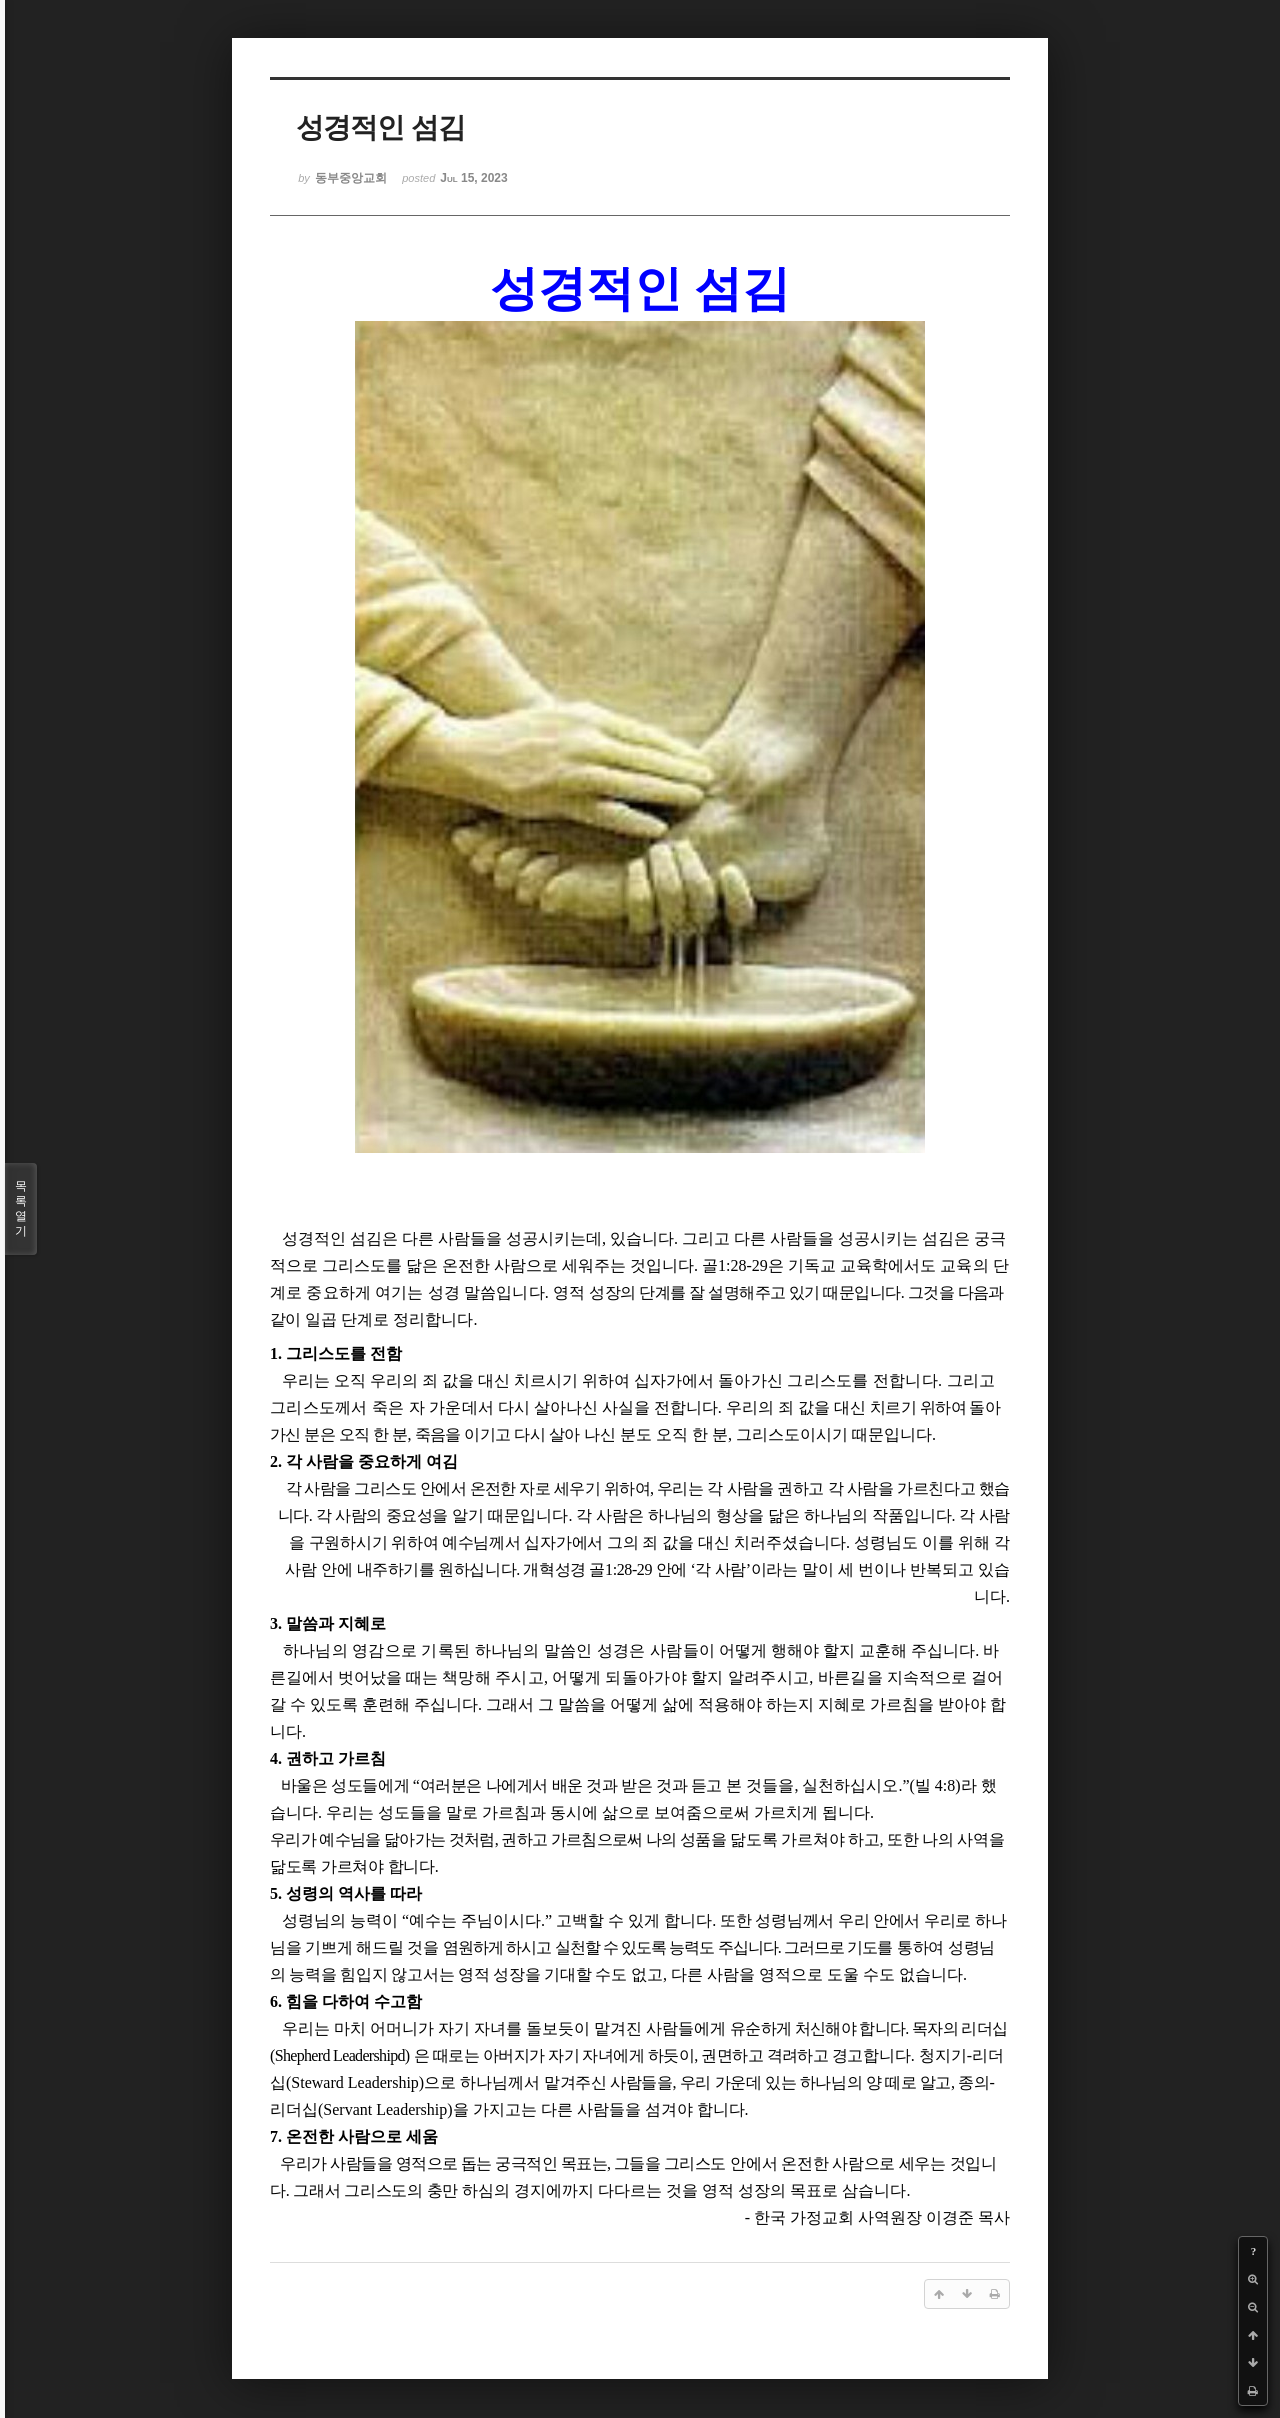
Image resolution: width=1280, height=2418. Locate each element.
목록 (21, 1209)
